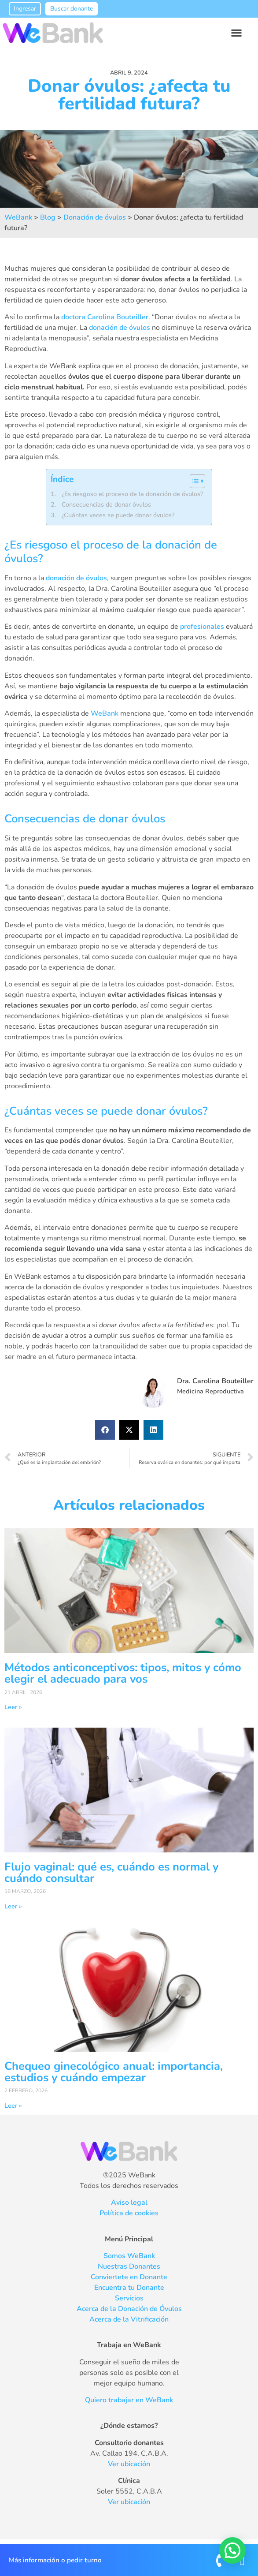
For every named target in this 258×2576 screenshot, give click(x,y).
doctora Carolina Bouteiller (104, 317)
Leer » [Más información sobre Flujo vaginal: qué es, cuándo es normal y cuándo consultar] (13, 1906)
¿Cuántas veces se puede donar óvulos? (118, 515)
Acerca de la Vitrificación (129, 2319)
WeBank (104, 713)
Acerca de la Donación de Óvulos (129, 2309)
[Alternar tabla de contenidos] (193, 481)
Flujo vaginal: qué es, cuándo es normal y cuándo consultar (111, 1872)
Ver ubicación (129, 2464)
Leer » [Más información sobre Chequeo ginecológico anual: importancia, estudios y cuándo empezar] (13, 2105)
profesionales (202, 626)
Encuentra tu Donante (129, 2287)
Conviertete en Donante (129, 2277)
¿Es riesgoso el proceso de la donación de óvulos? (132, 493)
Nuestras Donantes (129, 2266)
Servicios (129, 2298)
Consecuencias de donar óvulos (106, 504)
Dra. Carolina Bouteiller (215, 1381)
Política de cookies (129, 2213)
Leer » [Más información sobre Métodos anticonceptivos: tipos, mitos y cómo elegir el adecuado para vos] (13, 1706)
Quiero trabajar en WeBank (129, 2400)
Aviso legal (129, 2202)
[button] (236, 32)
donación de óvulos (119, 327)
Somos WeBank (129, 2256)
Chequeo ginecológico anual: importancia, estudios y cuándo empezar (113, 2071)
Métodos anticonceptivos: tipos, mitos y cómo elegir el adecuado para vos (122, 1673)
